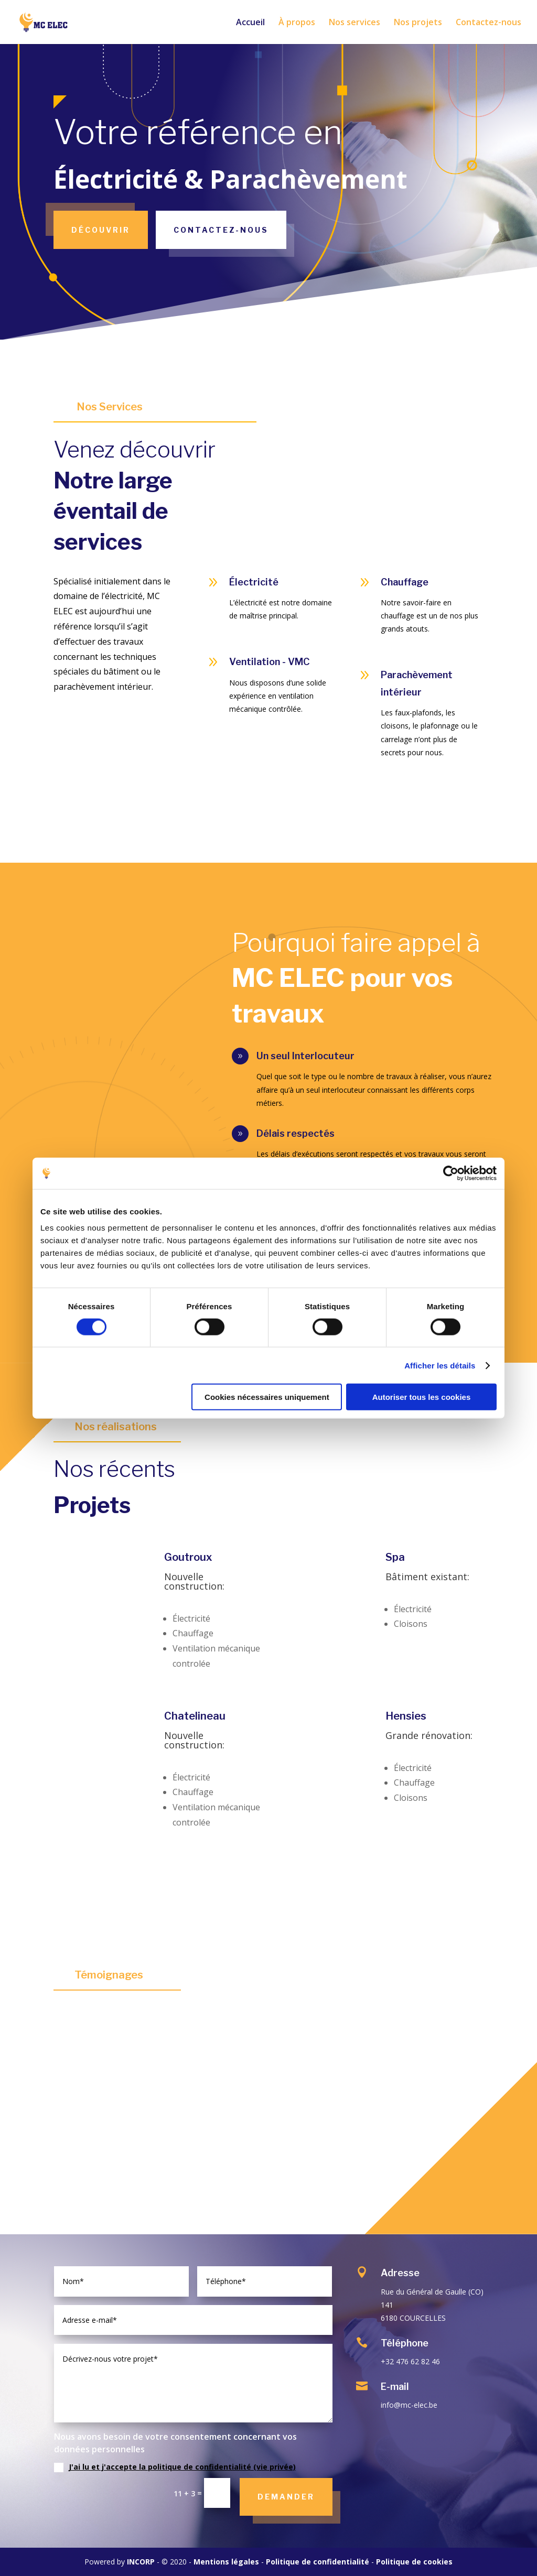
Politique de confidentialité (317, 2562)
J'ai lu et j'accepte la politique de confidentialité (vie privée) (182, 2467)
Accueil (250, 23)
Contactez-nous (488, 23)
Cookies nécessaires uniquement (267, 1397)
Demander (286, 2496)
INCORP (141, 2562)
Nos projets (418, 23)
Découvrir (100, 229)
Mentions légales (226, 2562)
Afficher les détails (439, 1365)
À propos (296, 23)
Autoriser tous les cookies (421, 1397)
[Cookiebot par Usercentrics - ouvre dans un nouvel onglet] (451, 1173)
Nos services (354, 23)
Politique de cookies (414, 2562)
